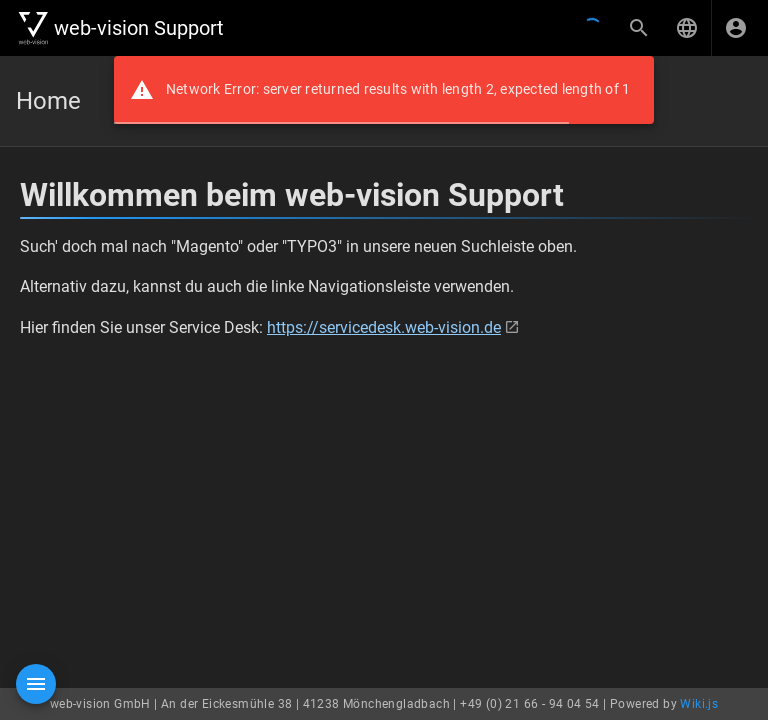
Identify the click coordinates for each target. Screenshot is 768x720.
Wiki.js (699, 704)
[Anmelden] (736, 28)
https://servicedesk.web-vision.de (384, 327)
